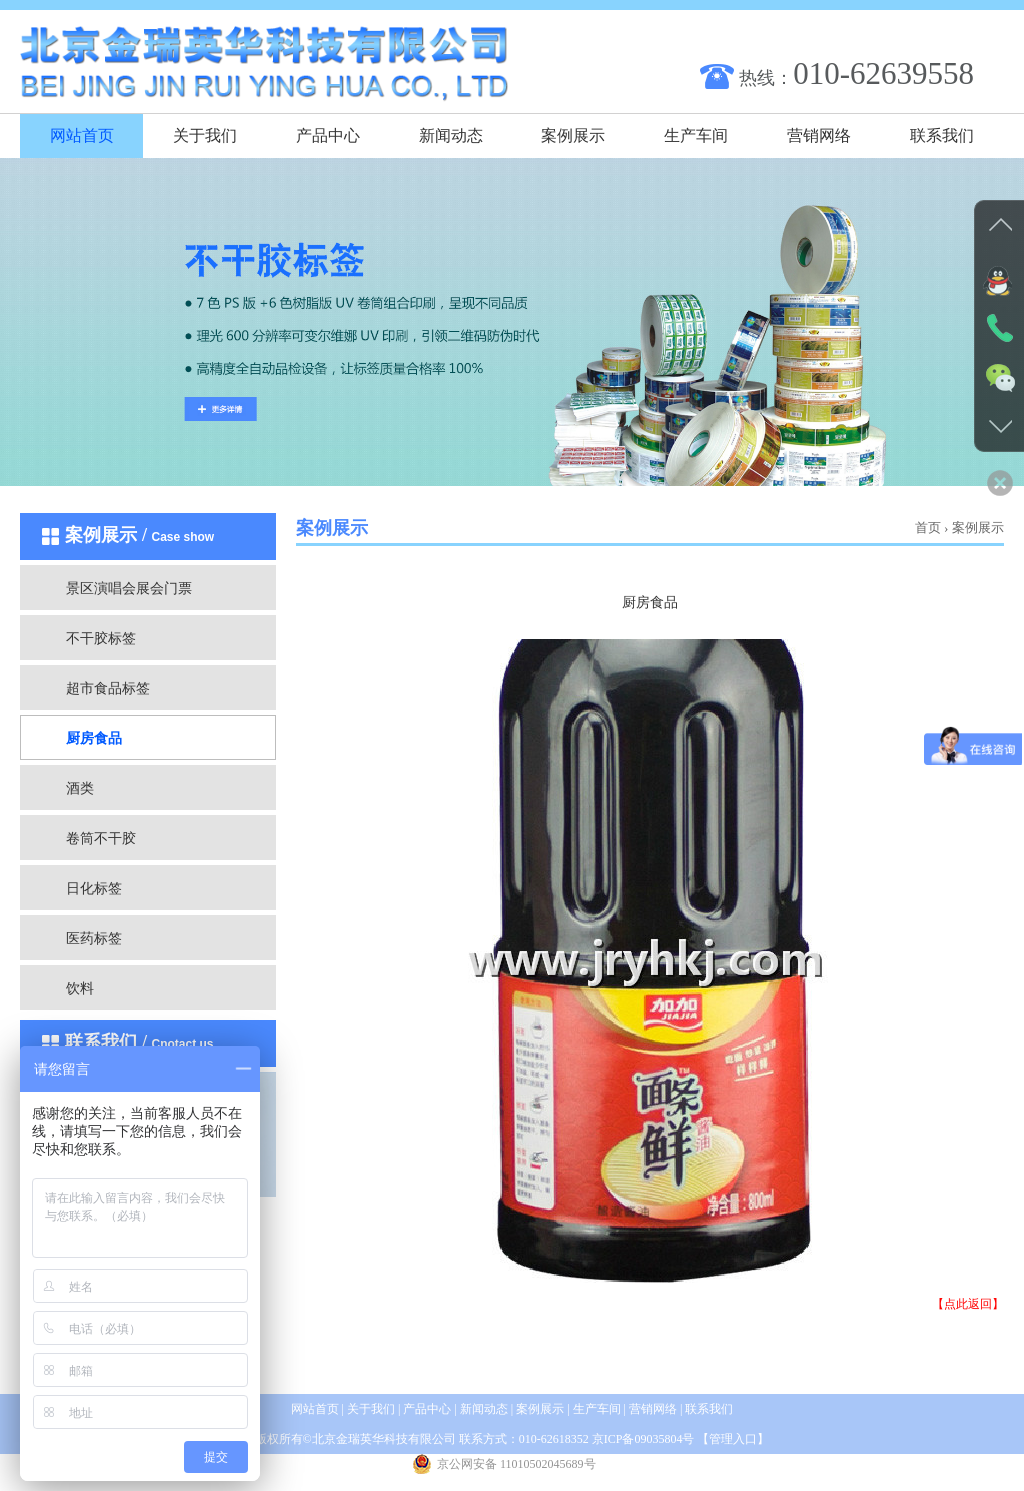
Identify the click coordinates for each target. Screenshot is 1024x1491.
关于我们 (205, 135)
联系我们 (942, 135)
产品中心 (328, 135)
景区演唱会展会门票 (129, 588)
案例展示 (573, 135)
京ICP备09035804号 (643, 1439)
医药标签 (94, 938)
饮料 (80, 988)
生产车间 (696, 135)
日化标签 (94, 888)
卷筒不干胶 (101, 838)
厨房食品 (94, 738)
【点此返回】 (968, 1304)
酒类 (80, 788)
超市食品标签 (108, 688)
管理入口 (733, 1439)
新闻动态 (451, 135)
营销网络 (819, 135)
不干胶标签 (101, 638)
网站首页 (82, 135)
